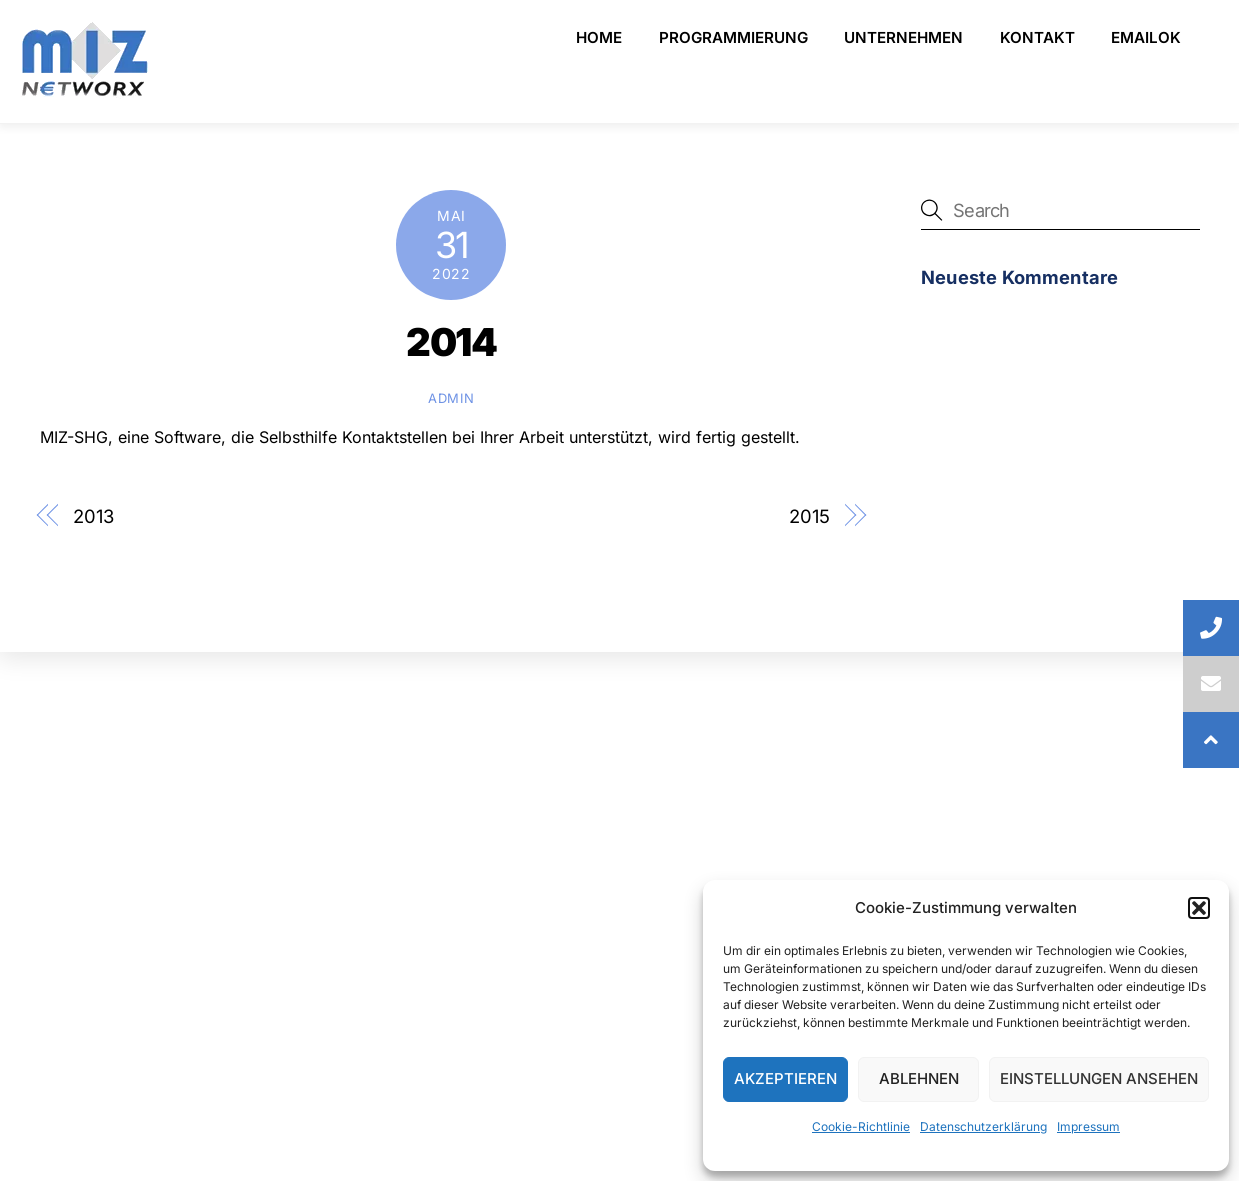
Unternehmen (903, 37)
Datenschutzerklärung (983, 1126)
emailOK (1146, 37)
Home (599, 37)
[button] (1199, 908)
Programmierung (733, 37)
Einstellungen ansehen (1099, 1078)
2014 (451, 342)
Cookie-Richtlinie (861, 1126)
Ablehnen (919, 1078)
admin (451, 398)
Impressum (1088, 1126)
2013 (93, 516)
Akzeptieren (785, 1078)
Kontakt (1037, 37)
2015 (809, 516)
